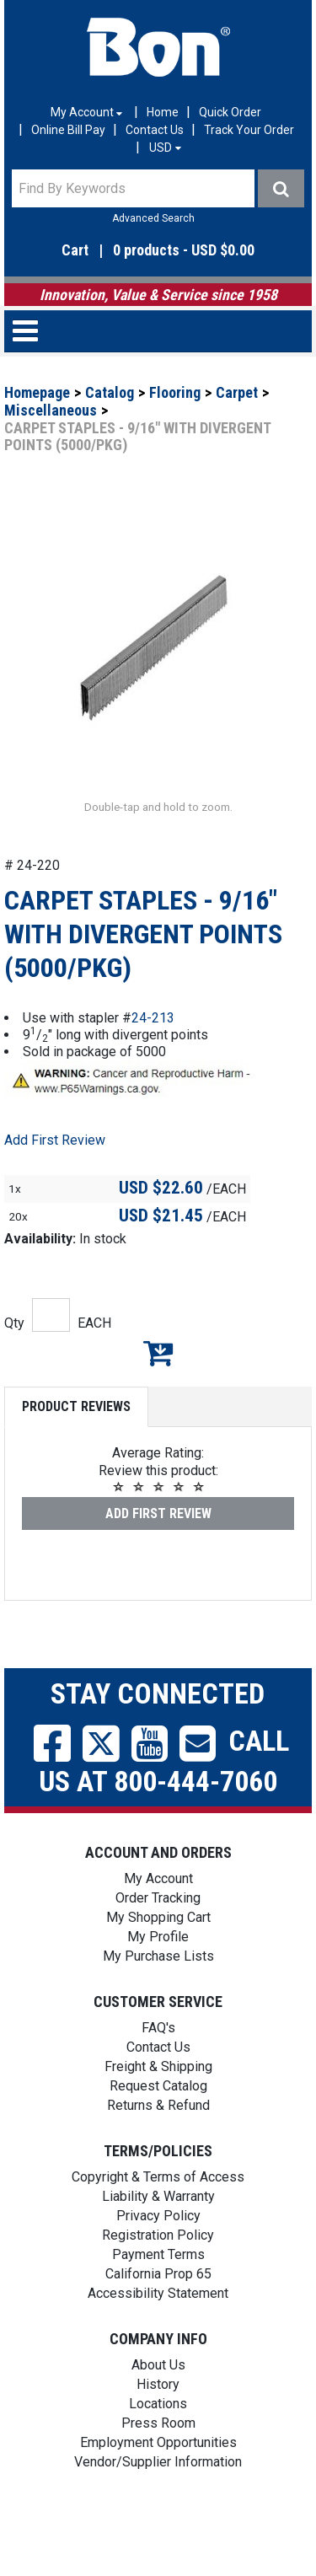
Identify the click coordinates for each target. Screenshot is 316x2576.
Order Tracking (158, 1948)
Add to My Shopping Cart (158, 1403)
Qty (14, 1374)
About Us (158, 2415)
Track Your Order (249, 130)
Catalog (109, 392)
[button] (158, 251)
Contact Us (155, 130)
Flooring (175, 392)
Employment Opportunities (158, 2493)
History (158, 2435)
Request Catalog (158, 2136)
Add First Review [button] (54, 1191)
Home (163, 112)
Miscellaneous (50, 410)
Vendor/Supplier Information (158, 2512)
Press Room (158, 2474)
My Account (158, 1929)
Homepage (37, 392)
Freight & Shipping (158, 2117)
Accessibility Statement (158, 2344)
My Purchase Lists (158, 2007)
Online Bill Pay (68, 130)
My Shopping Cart (158, 1968)
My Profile (158, 1987)
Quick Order (230, 112)
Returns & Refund (158, 2156)
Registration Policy (158, 2286)
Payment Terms (158, 2305)
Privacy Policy (158, 2266)
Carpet (237, 392)
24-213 (152, 1068)
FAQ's (158, 2078)
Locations (158, 2454)
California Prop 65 (158, 2324)
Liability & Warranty (158, 2247)
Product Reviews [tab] (76, 1457)
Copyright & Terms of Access (158, 2227)
